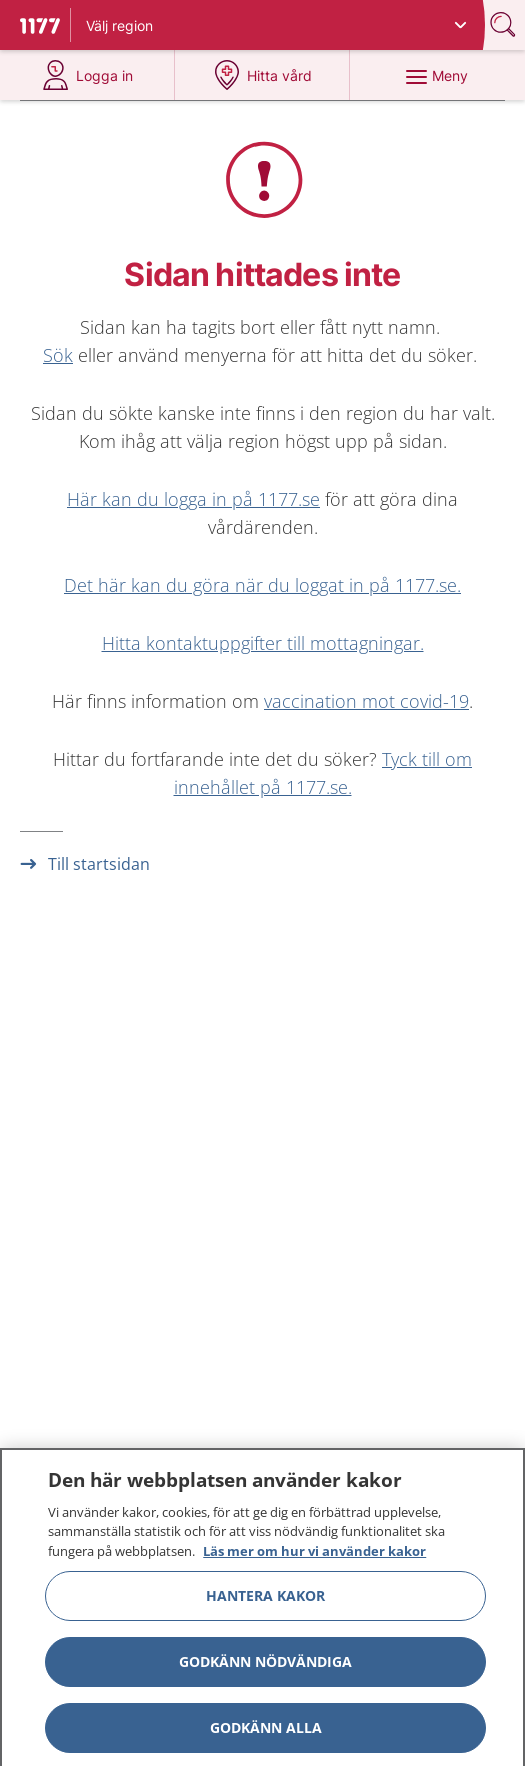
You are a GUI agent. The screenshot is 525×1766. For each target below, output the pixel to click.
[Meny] (437, 75)
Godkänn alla (266, 1733)
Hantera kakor (265, 1601)
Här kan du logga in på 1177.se (193, 499)
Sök (58, 355)
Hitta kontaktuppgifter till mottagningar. (263, 643)
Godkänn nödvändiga (265, 1667)
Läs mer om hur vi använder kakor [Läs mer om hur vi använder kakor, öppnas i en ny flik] (314, 1557)
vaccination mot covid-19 (366, 701)
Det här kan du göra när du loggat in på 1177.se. (262, 585)
